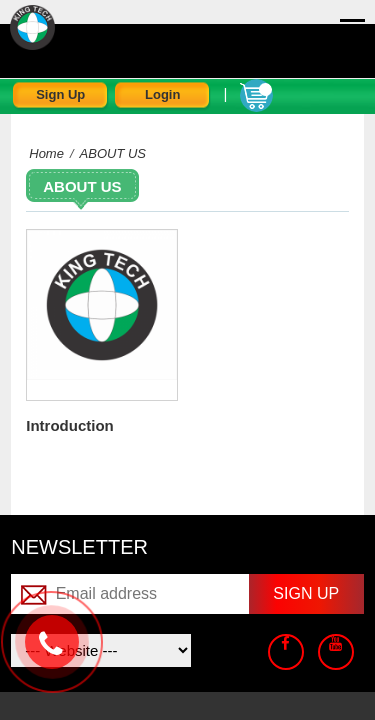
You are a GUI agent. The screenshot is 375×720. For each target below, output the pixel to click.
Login (162, 94)
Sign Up (60, 94)
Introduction (69, 425)
